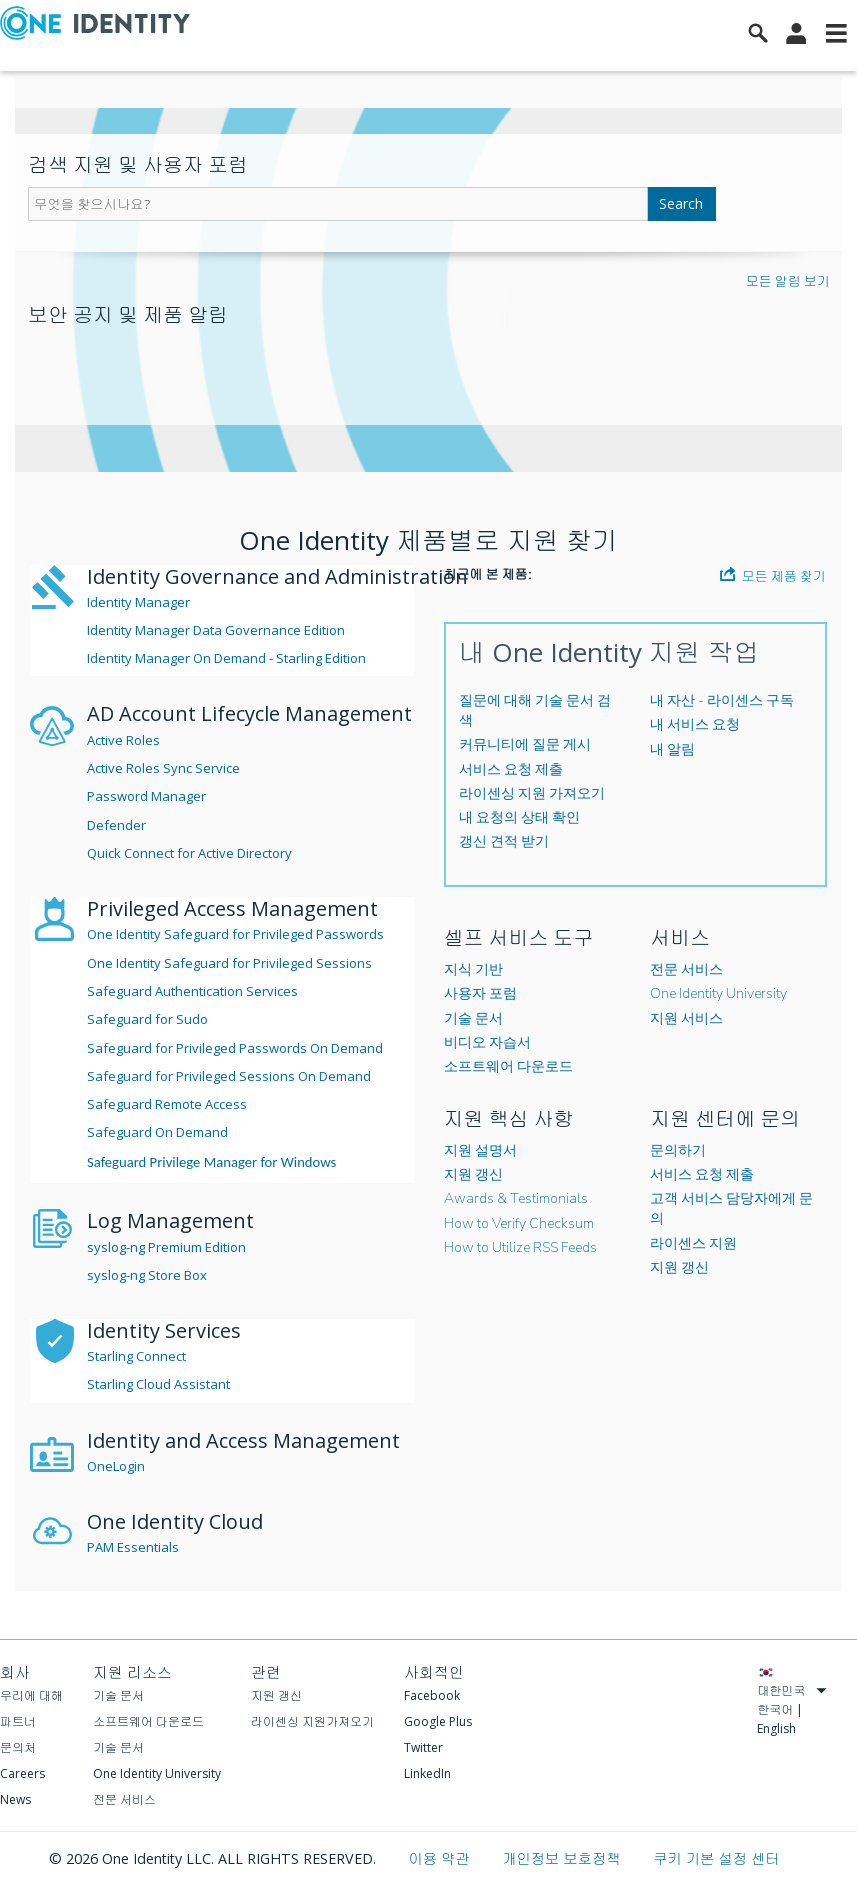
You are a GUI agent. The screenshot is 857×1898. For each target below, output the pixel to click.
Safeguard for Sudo (147, 1019)
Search (681, 203)
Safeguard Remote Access (167, 1104)
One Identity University (718, 993)
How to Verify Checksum (519, 1223)
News (15, 1799)
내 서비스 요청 (695, 724)
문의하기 (678, 1150)
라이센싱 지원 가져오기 (532, 793)
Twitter (423, 1747)
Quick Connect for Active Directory (189, 853)
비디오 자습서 (487, 1042)
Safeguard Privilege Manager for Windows (211, 1162)
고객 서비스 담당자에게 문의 (731, 1208)
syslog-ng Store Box (147, 1275)
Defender (116, 825)
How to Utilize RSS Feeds (520, 1247)
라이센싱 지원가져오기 (312, 1721)
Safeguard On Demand (157, 1132)
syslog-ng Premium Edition (166, 1247)
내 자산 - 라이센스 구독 (722, 700)
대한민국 (792, 1690)
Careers (22, 1773)
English (776, 1728)
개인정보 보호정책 (563, 1858)
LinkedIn (427, 1773)
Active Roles (123, 740)
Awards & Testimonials (516, 1198)
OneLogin (116, 1466)
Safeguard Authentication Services (192, 991)
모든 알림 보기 (788, 281)
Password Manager (146, 796)
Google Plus (438, 1721)
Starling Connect (136, 1356)
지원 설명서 (480, 1150)
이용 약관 (440, 1858)
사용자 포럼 (480, 993)
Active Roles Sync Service (163, 768)
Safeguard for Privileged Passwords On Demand (235, 1048)
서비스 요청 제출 (511, 769)
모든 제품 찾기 (773, 575)
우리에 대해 (31, 1695)
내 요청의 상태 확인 (519, 817)
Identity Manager (138, 602)
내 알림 (672, 749)
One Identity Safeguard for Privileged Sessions (229, 963)
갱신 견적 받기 (504, 841)
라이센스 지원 (693, 1243)
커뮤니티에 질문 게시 (525, 744)
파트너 (18, 1721)
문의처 (18, 1747)
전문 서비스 (686, 969)
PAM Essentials (133, 1547)
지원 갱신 (473, 1174)
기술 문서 (473, 1018)
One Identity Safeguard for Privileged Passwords (235, 934)
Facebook (432, 1695)
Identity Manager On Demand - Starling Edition (226, 658)
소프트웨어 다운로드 (508, 1066)
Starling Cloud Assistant (158, 1384)
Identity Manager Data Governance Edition (216, 630)
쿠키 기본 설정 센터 (716, 1858)
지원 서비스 (686, 1018)
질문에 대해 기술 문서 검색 (535, 710)
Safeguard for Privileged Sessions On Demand (229, 1076)
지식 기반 (473, 969)
